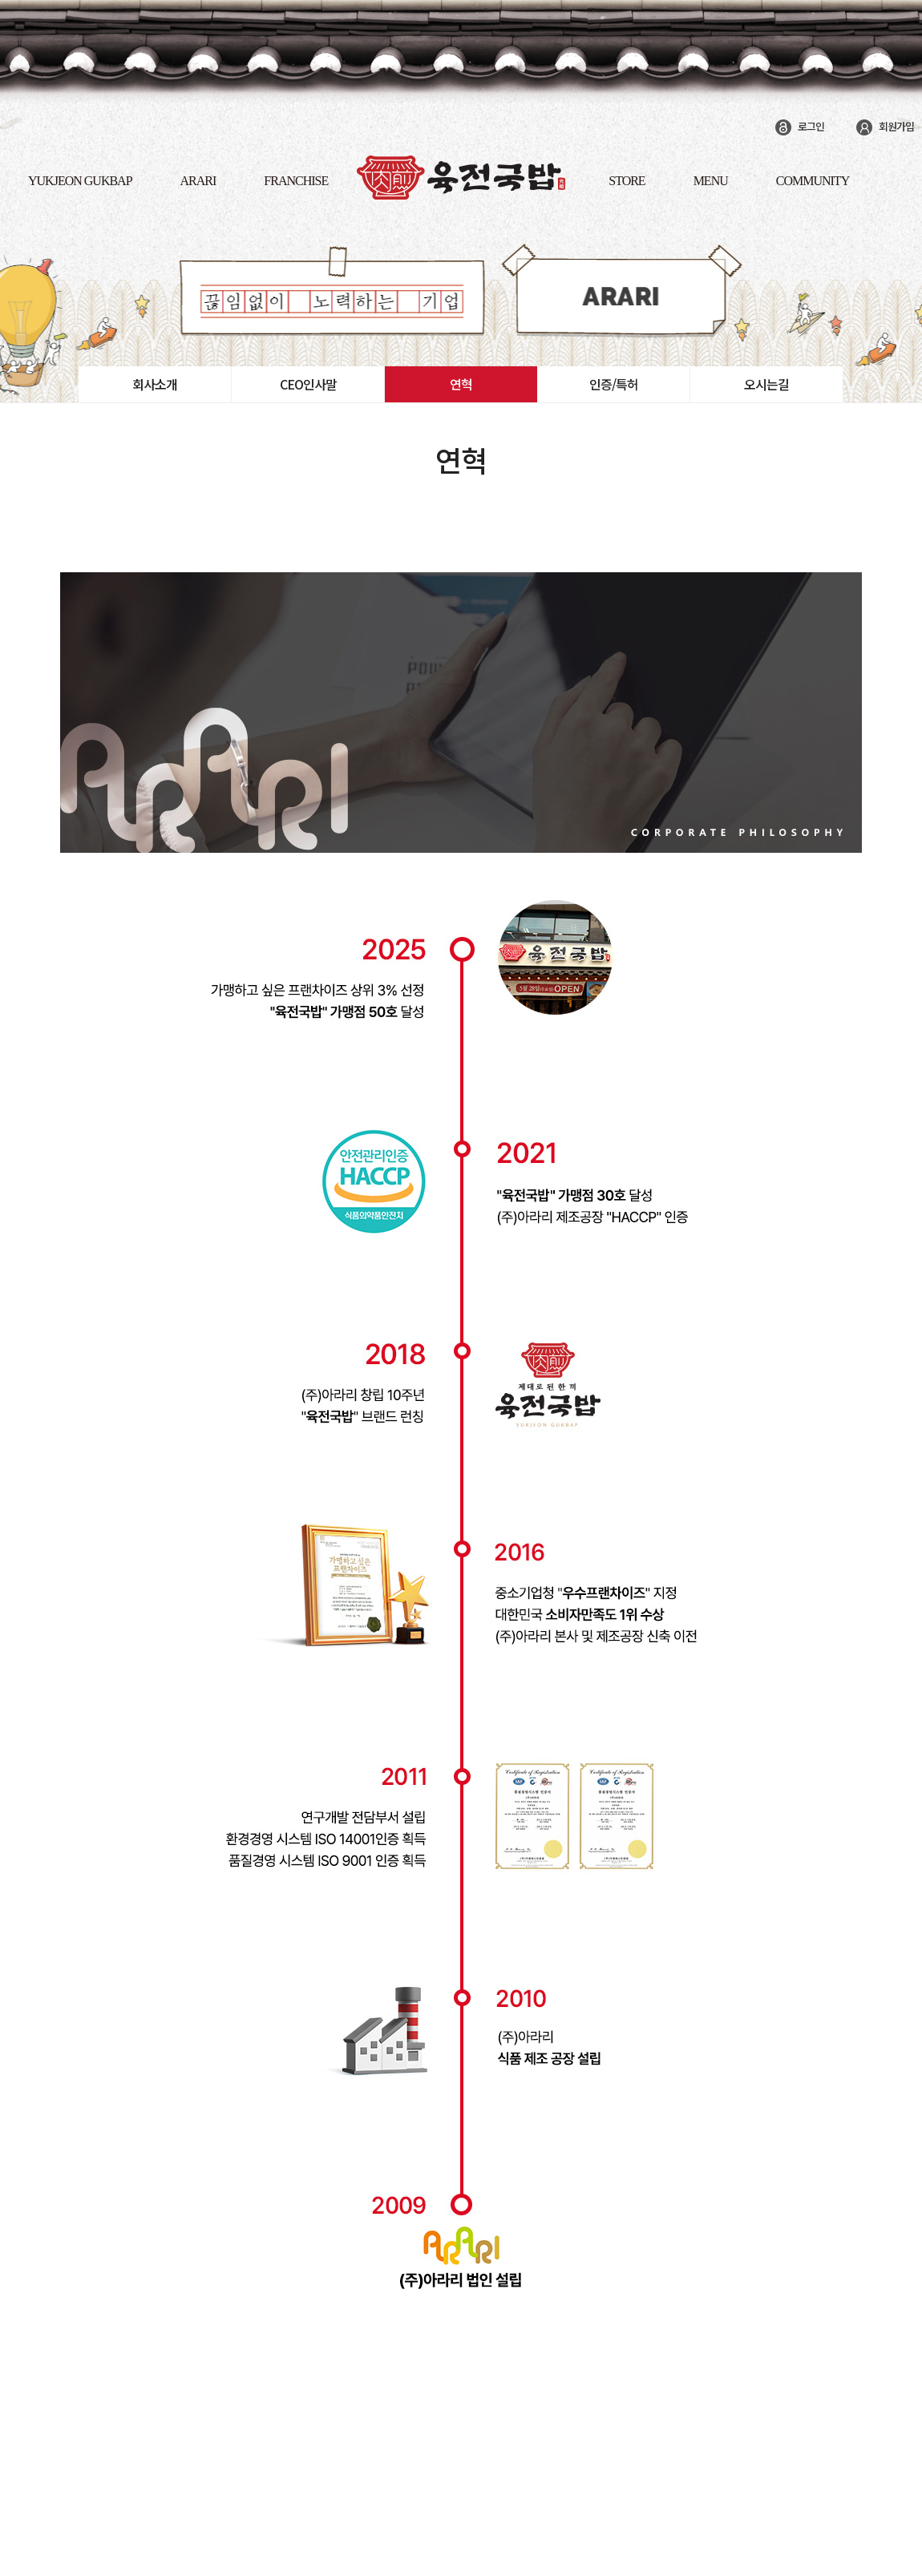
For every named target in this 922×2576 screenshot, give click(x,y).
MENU (711, 181)
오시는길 (766, 384)
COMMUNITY (812, 181)
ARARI (198, 181)
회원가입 (896, 126)
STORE (627, 181)
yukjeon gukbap (80, 181)
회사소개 (154, 384)
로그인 (811, 126)
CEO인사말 (308, 384)
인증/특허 (613, 384)
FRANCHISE (296, 181)
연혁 (461, 384)
